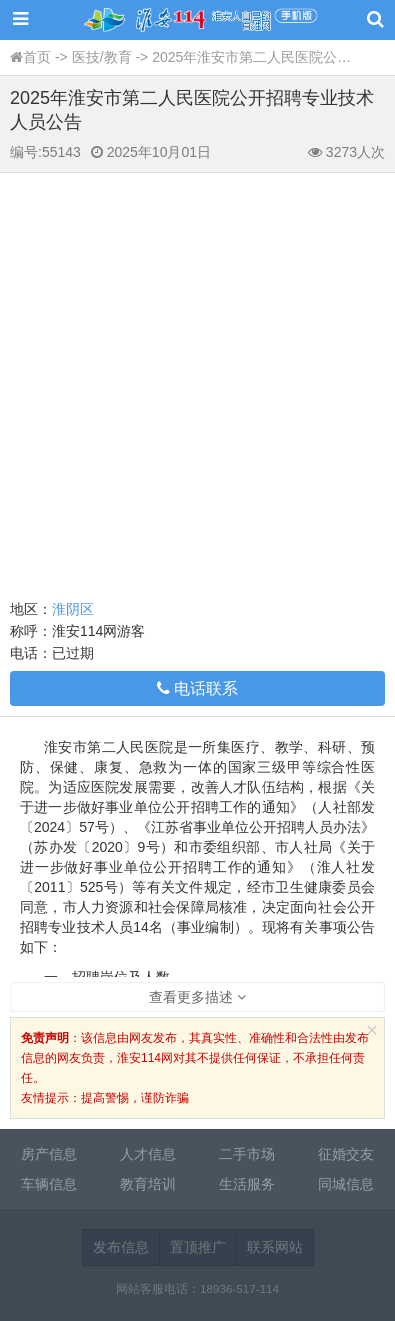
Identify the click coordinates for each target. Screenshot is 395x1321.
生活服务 (247, 1184)
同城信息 (346, 1184)
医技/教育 (102, 57)
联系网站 (275, 1247)
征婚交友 (346, 1154)
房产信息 (49, 1154)
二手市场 (247, 1154)
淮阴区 (73, 609)
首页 (37, 57)
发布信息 (121, 1247)
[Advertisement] (197, 380)
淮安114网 (198, 20)
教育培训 (148, 1184)
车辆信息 (49, 1184)
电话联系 (197, 688)
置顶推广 (198, 1247)
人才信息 (148, 1154)
